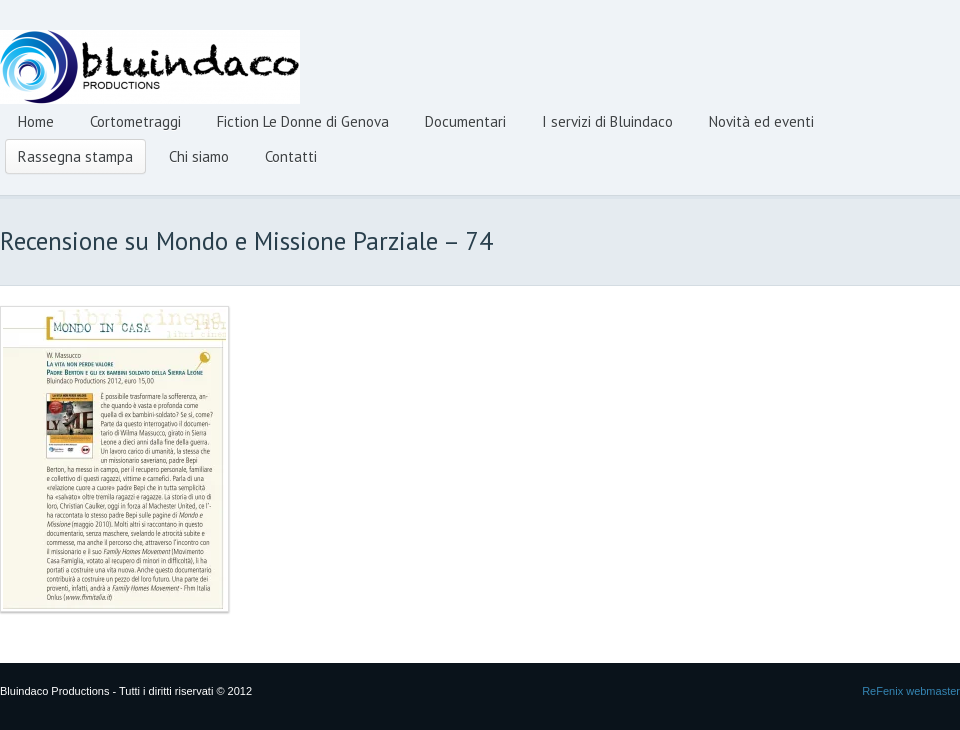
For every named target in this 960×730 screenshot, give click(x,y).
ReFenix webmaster (911, 691)
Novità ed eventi (761, 121)
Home (36, 121)
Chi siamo (199, 156)
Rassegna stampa (75, 156)
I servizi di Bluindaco (607, 121)
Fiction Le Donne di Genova (303, 121)
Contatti (291, 156)
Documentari (465, 121)
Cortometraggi (135, 121)
